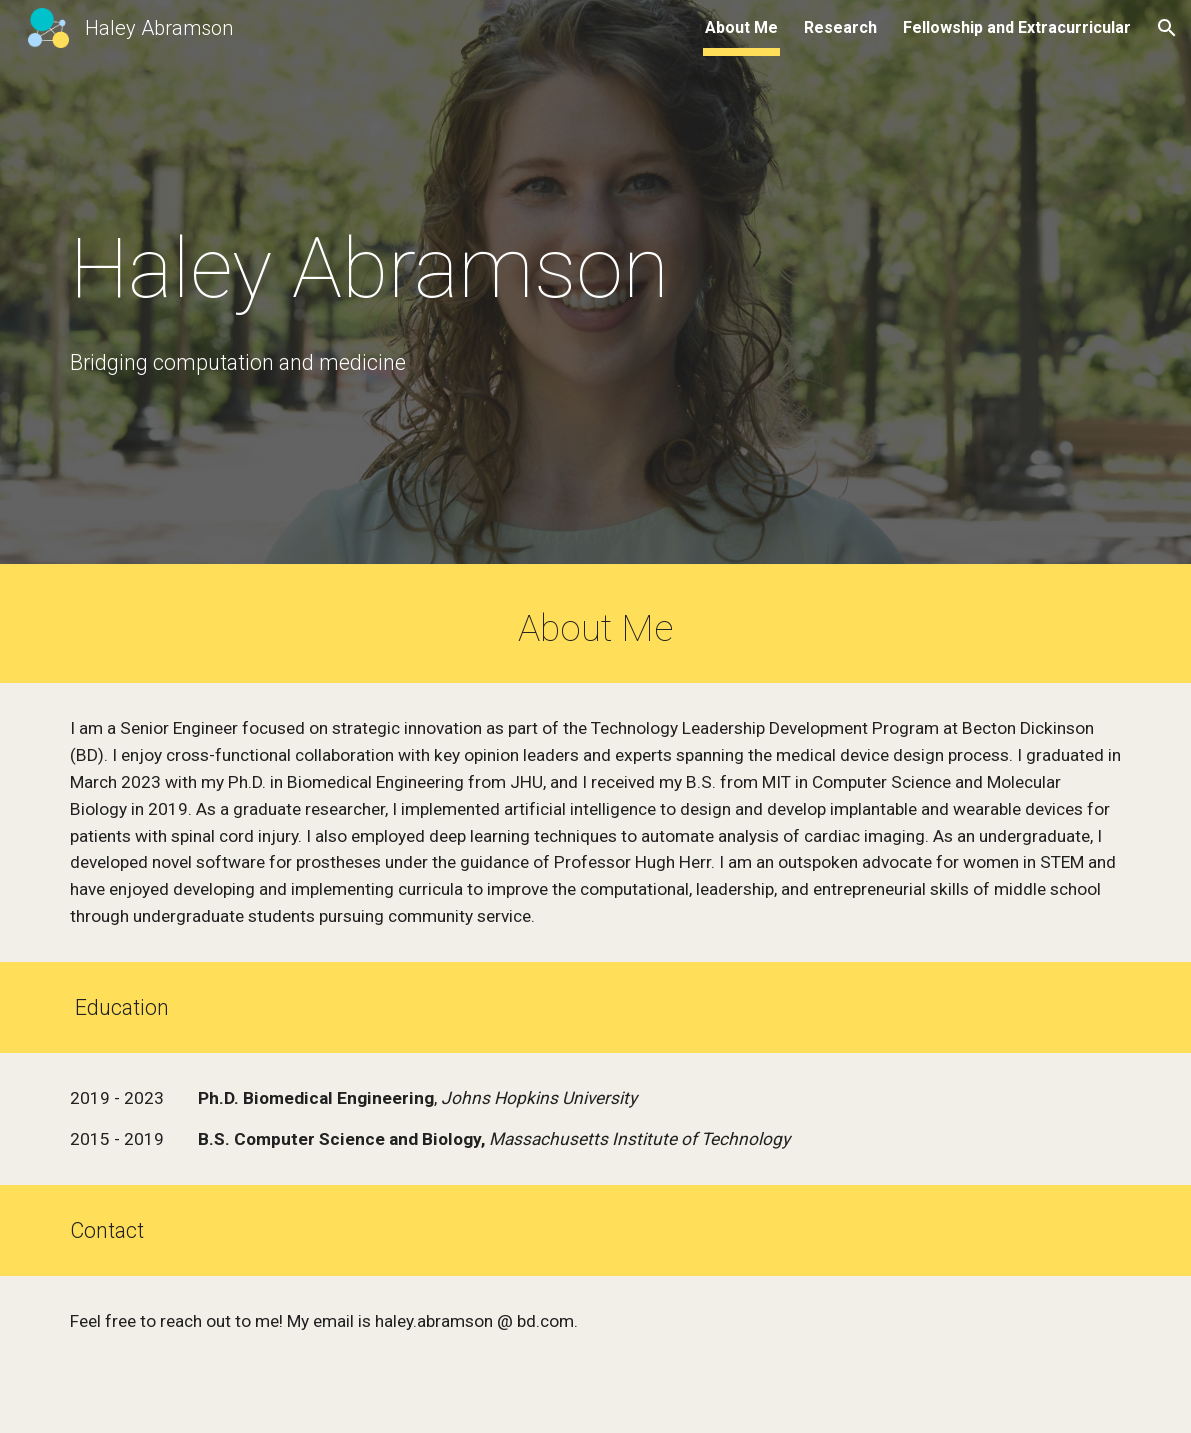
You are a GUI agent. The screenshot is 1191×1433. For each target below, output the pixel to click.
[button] (1167, 28)
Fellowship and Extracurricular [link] (1017, 27)
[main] (413, 268)
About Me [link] (741, 27)
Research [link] (840, 27)
